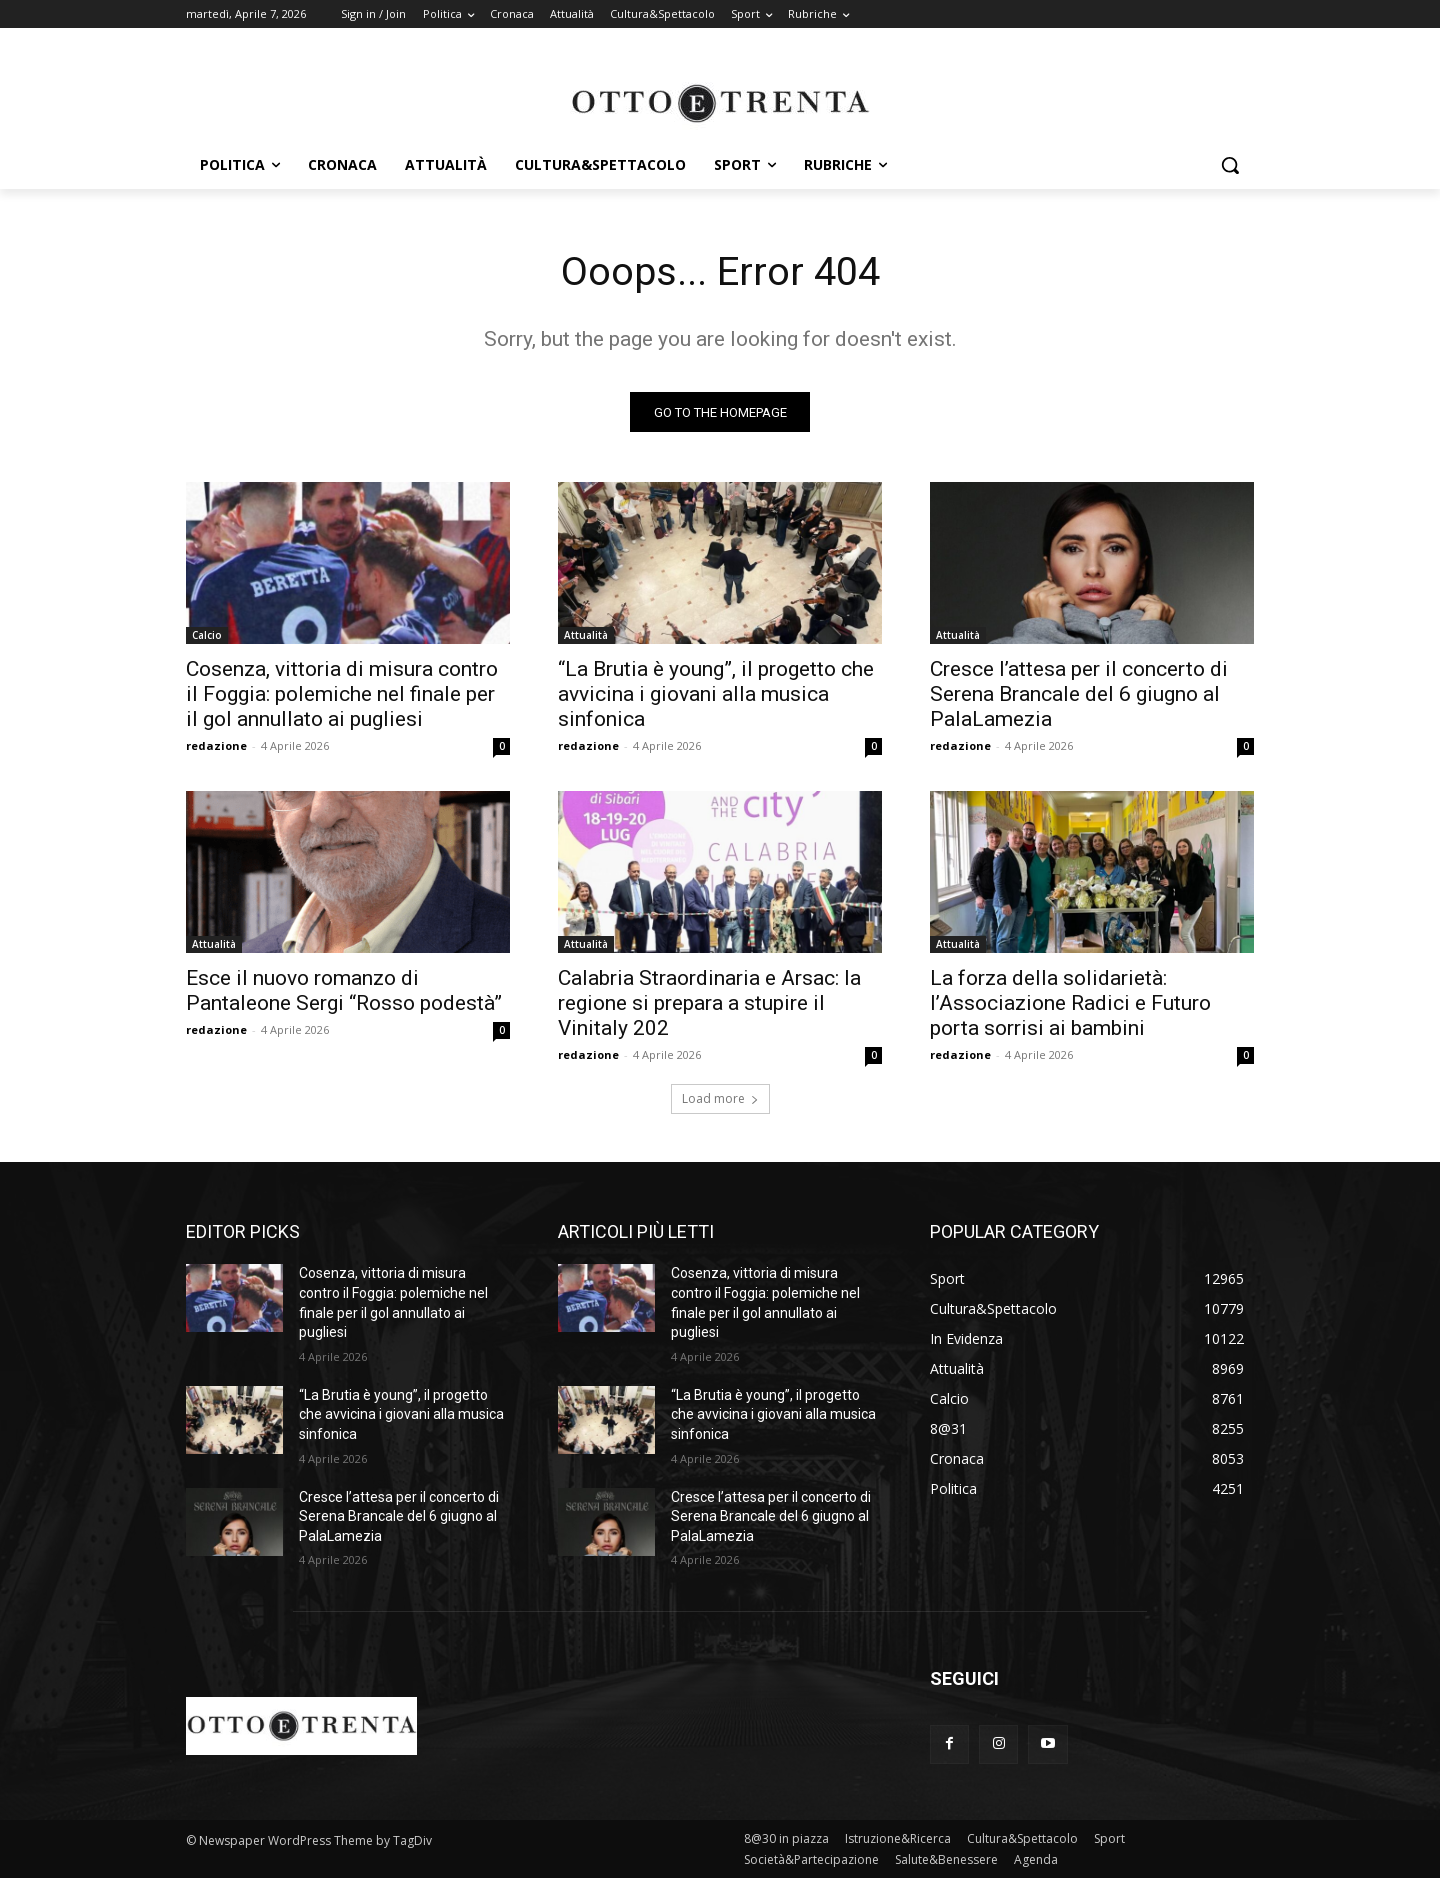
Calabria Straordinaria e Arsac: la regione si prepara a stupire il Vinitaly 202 (709, 1004)
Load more (720, 1099)
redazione (216, 746)
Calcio (207, 636)
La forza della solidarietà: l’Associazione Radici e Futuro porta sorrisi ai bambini (1070, 1004)
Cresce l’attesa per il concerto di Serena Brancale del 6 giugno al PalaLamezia (1079, 695)
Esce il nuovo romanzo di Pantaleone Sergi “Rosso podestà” (344, 991)
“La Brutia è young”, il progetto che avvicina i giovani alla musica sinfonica (716, 695)
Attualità (586, 636)
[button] (1230, 165)
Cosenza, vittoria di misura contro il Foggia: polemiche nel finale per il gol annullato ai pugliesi (342, 695)
